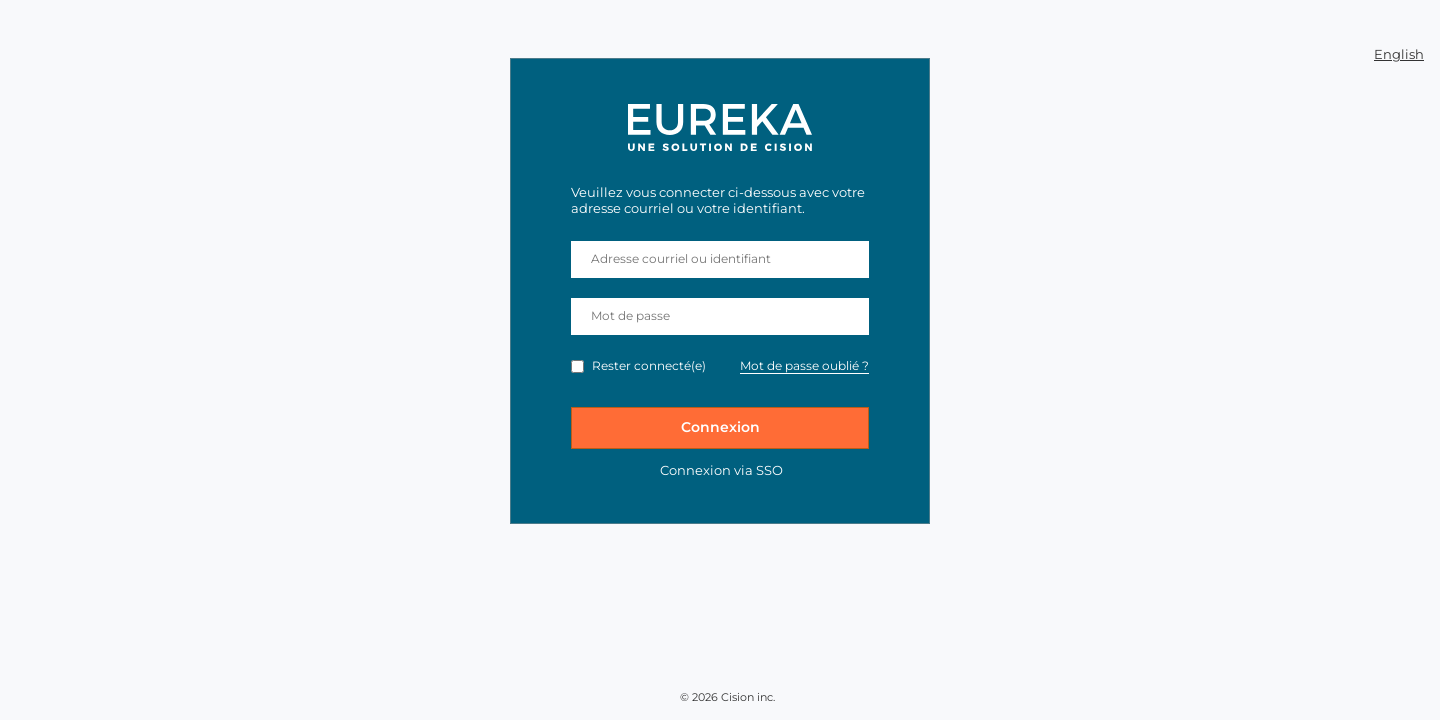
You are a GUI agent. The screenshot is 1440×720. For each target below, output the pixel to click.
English (1399, 54)
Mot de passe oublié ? (804, 365)
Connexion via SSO (721, 470)
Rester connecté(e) (649, 365)
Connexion (720, 427)
